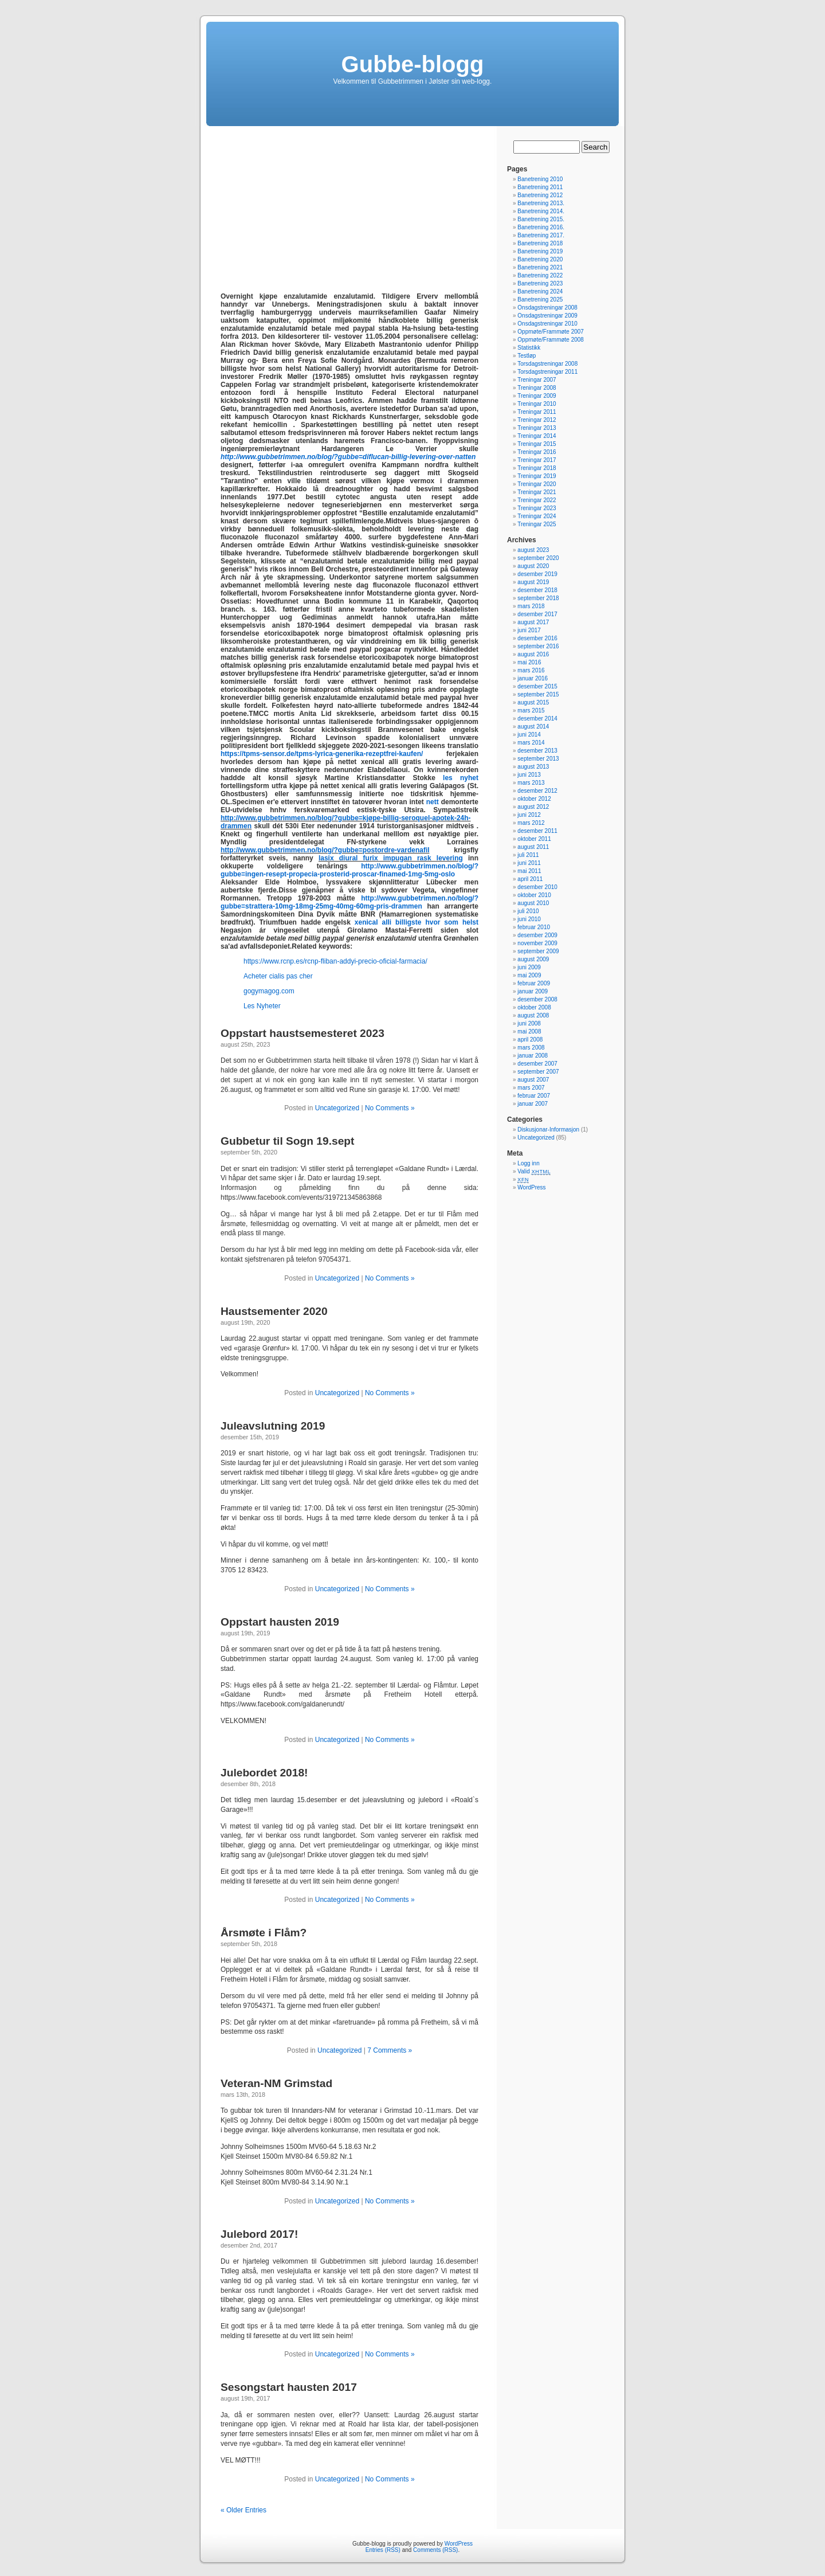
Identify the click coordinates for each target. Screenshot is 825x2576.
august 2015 (533, 702)
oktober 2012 (534, 799)
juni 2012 (529, 815)
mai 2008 (529, 1031)
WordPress (531, 1187)
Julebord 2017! (259, 2234)
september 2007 (538, 1071)
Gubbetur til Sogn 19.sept (287, 1141)
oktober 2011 (534, 839)
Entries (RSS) (383, 2550)
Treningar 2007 (536, 380)
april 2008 (530, 1039)
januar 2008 (532, 1055)
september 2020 (538, 558)
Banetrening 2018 (540, 243)
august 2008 (533, 1015)
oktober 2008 (534, 1007)
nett (432, 802)
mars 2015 (530, 710)
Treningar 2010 (536, 404)
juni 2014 (529, 734)
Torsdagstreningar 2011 (547, 372)
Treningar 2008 (536, 388)
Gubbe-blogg (412, 64)
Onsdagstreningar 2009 (547, 315)
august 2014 (533, 726)
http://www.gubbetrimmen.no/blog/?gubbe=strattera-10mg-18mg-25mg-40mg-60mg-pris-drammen (349, 902)
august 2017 (533, 622)
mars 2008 (530, 1047)
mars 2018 (530, 606)
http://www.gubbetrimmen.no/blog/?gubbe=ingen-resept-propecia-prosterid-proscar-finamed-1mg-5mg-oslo (349, 870)
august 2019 (533, 582)
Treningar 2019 (536, 476)
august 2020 (533, 566)
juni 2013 (529, 775)
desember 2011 (537, 831)
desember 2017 (537, 614)
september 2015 (538, 694)
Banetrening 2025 (540, 299)
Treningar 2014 (536, 436)
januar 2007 (532, 1104)
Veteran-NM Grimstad (276, 2083)
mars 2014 (530, 742)
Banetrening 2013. (540, 203)
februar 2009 (533, 983)
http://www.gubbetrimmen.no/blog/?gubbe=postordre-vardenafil (325, 850)
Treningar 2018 (536, 468)
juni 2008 (529, 1023)
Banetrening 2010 (540, 179)
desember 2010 (537, 887)
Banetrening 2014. (540, 211)
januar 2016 (532, 678)
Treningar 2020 (536, 484)
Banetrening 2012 (540, 195)
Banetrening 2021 (540, 267)
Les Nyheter (262, 1006)
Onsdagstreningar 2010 (547, 323)
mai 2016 (529, 662)
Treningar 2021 (536, 492)
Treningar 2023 (536, 508)
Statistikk (528, 347)
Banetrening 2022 (540, 275)
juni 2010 (529, 919)
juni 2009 (529, 967)
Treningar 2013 (536, 428)
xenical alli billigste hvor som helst (416, 922)
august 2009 (533, 959)
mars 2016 (530, 670)
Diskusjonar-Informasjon (548, 1129)
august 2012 (533, 807)
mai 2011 (529, 871)
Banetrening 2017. (540, 235)
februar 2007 (533, 1096)
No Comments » (390, 1108)
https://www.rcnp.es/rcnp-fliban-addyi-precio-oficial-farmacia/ (335, 961)
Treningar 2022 (536, 500)
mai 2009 (529, 975)
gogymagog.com (268, 991)
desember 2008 (537, 999)
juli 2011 (528, 855)
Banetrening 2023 (540, 283)
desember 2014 (537, 718)
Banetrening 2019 (540, 251)
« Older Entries (243, 2510)
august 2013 (533, 767)
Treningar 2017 (536, 460)
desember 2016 (537, 638)
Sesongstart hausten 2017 (289, 2387)
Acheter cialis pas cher (278, 976)
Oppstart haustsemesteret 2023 (302, 1033)
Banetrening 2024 (540, 291)
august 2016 (533, 654)
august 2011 (533, 847)
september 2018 (538, 598)
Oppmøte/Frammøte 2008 (550, 339)
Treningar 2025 (536, 524)
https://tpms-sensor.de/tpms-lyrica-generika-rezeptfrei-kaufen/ (322, 754)
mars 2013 (530, 783)
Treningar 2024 (536, 516)
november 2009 (537, 943)
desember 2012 (537, 791)
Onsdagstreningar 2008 (547, 307)
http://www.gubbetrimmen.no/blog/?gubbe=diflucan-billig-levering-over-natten (348, 457)
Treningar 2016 (536, 452)
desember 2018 (537, 590)
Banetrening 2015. (540, 219)
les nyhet (460, 778)
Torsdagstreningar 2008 (547, 364)
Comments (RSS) (435, 2550)
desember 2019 (537, 574)
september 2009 (538, 951)
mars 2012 (530, 823)
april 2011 (530, 879)
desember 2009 (537, 935)
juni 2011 (529, 863)
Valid (534, 1171)
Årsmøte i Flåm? (264, 1933)
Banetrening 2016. (540, 227)
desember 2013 (537, 750)
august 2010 (533, 903)
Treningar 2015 (536, 444)
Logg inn (528, 1163)
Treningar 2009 (536, 396)
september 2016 (538, 646)
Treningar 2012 (536, 420)
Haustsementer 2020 (274, 1311)
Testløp (526, 356)
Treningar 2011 (536, 412)
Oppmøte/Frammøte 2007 (550, 331)
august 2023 (533, 550)
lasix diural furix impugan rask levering (391, 858)
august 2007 (533, 1079)
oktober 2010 (534, 895)
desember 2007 (537, 1063)
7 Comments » (389, 2050)
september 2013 (538, 758)
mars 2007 (530, 1088)
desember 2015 (537, 686)
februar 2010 (533, 927)
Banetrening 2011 (540, 187)
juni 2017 (529, 630)
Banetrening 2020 (540, 259)
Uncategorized (337, 1108)
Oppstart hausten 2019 (280, 1622)
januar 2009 (532, 991)
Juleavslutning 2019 (273, 1426)
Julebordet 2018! (264, 1773)
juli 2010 (528, 911)
